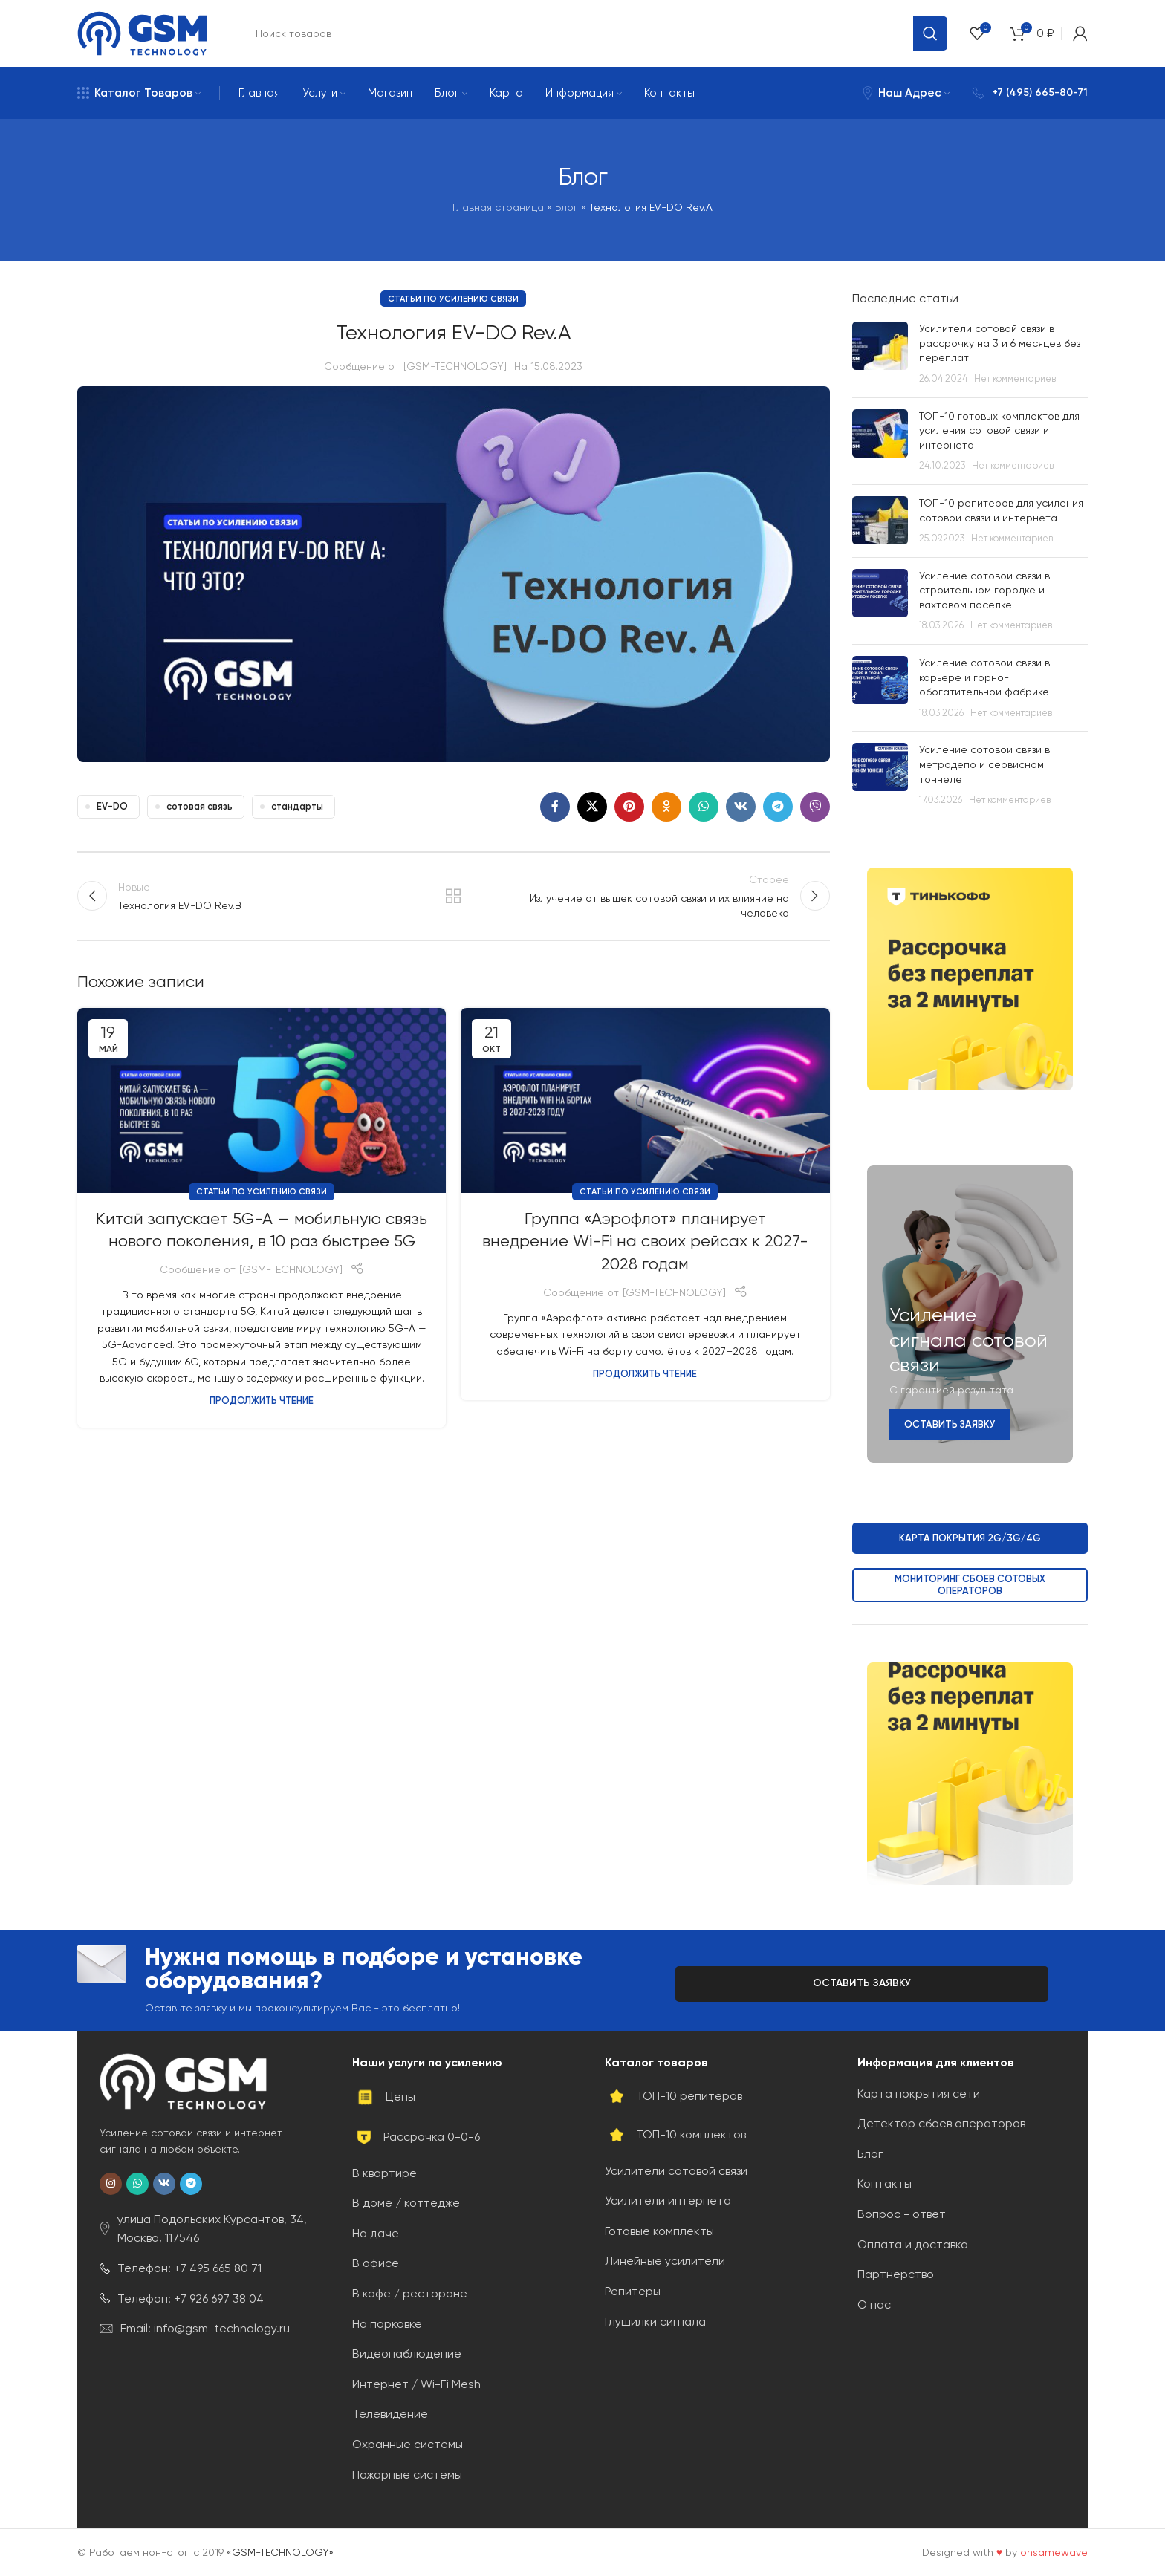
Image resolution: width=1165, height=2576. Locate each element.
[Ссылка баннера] (970, 979)
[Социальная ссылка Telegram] (778, 807)
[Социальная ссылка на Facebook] (555, 807)
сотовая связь (199, 806)
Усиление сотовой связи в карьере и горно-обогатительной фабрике (984, 677)
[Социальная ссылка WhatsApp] (703, 807)
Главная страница (498, 207)
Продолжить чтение (262, 1400)
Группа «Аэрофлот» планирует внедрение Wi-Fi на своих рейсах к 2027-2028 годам (645, 1241)
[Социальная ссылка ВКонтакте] (741, 807)
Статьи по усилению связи (453, 298)
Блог (566, 207)
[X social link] (592, 807)
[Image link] (183, 2081)
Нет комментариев (1015, 378)
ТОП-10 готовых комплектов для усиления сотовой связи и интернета (999, 430)
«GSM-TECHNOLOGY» (280, 2552)
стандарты (297, 806)
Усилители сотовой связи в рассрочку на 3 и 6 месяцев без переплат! (999, 342)
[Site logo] (142, 33)
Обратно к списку (453, 896)
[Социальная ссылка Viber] (815, 807)
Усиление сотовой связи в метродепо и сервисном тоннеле (984, 764)
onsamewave (1054, 2552)
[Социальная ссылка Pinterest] (629, 807)
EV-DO (112, 806)
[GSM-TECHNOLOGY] (455, 366)
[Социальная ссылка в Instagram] (111, 2184)
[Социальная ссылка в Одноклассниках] (666, 807)
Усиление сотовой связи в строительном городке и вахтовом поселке (984, 590)
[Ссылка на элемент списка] (204, 2229)
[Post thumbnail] (880, 354)
